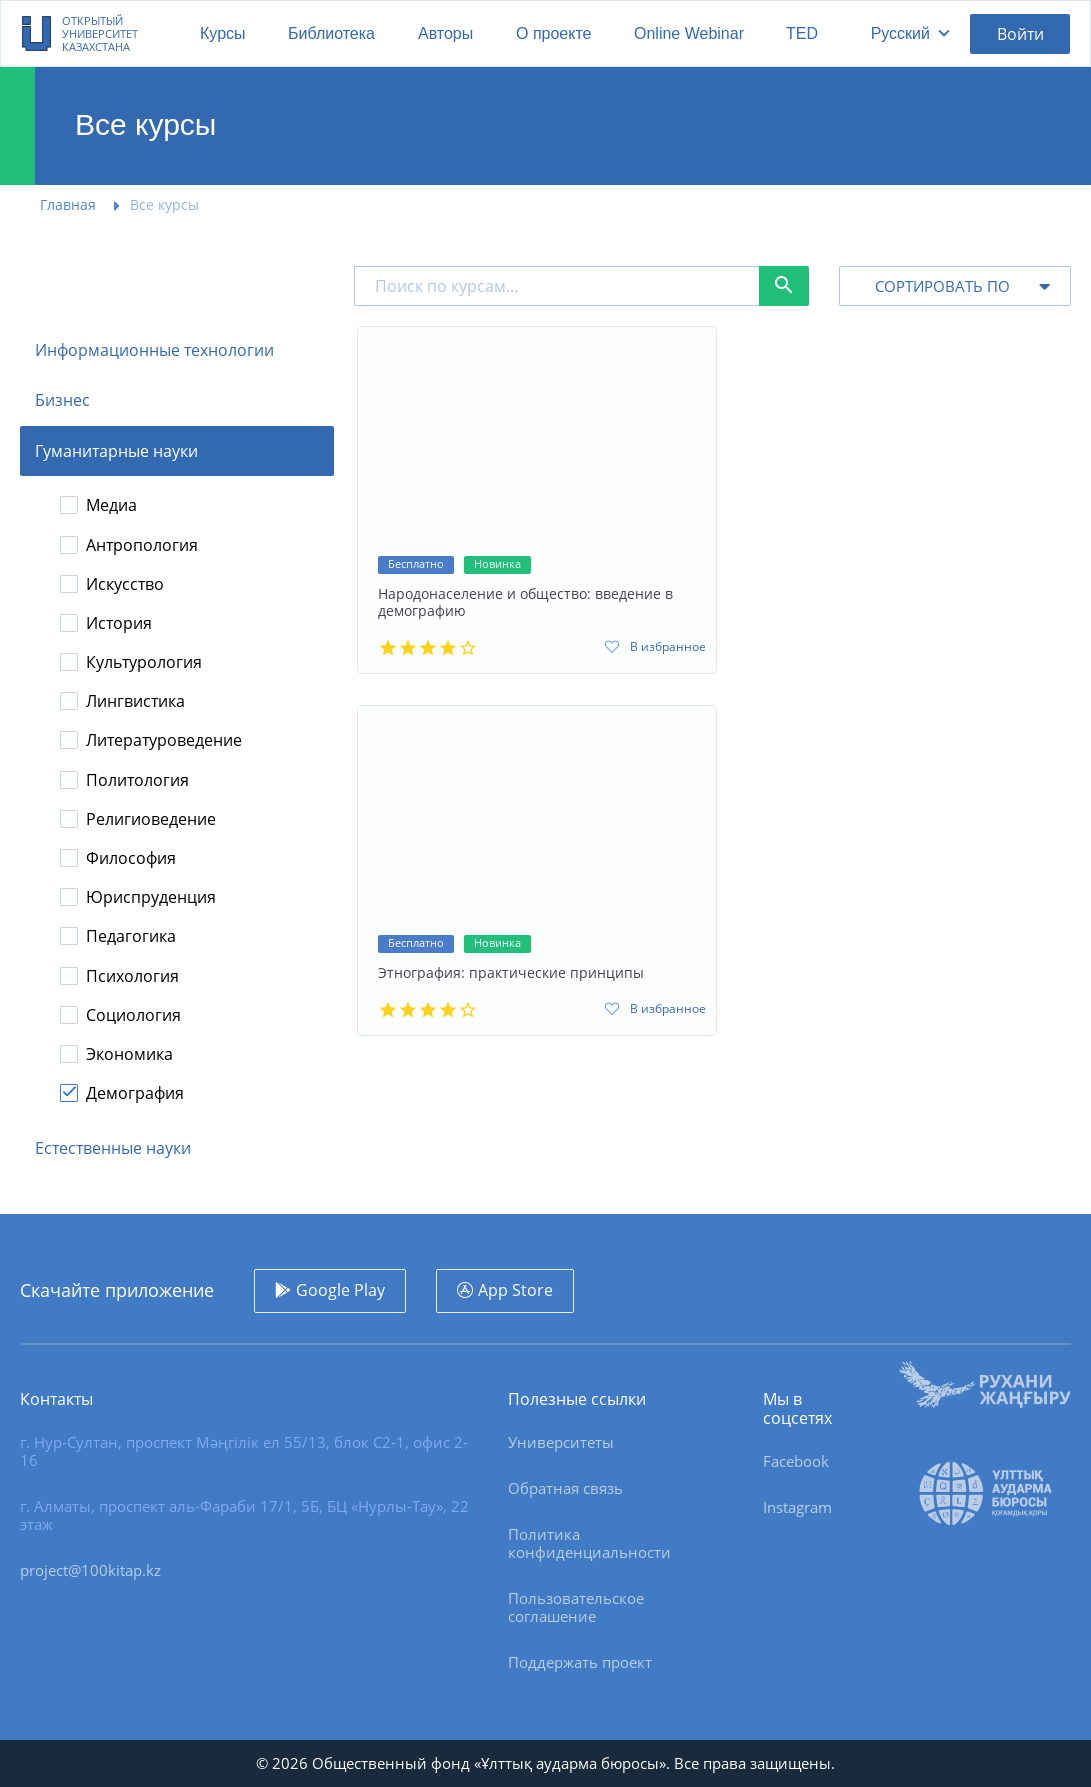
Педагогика (131, 936)
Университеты (561, 1442)
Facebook (796, 1461)
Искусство (125, 584)
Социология (133, 1015)
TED (802, 33)
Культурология (144, 662)
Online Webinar (689, 33)
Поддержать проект (580, 1662)
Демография (135, 1093)
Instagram (797, 1507)
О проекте (553, 33)
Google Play (340, 1290)
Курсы (223, 33)
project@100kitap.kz (90, 1570)
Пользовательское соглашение (576, 1607)
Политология (137, 780)
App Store (515, 1290)
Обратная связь (565, 1488)
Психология (132, 976)
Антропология (142, 545)
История (119, 623)
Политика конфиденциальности (589, 1543)
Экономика (129, 1054)
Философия (131, 858)
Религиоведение (151, 819)
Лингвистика (135, 701)
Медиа (111, 505)
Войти (1020, 34)
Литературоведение (164, 740)
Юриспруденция (151, 897)
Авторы (445, 33)
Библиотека (331, 33)
